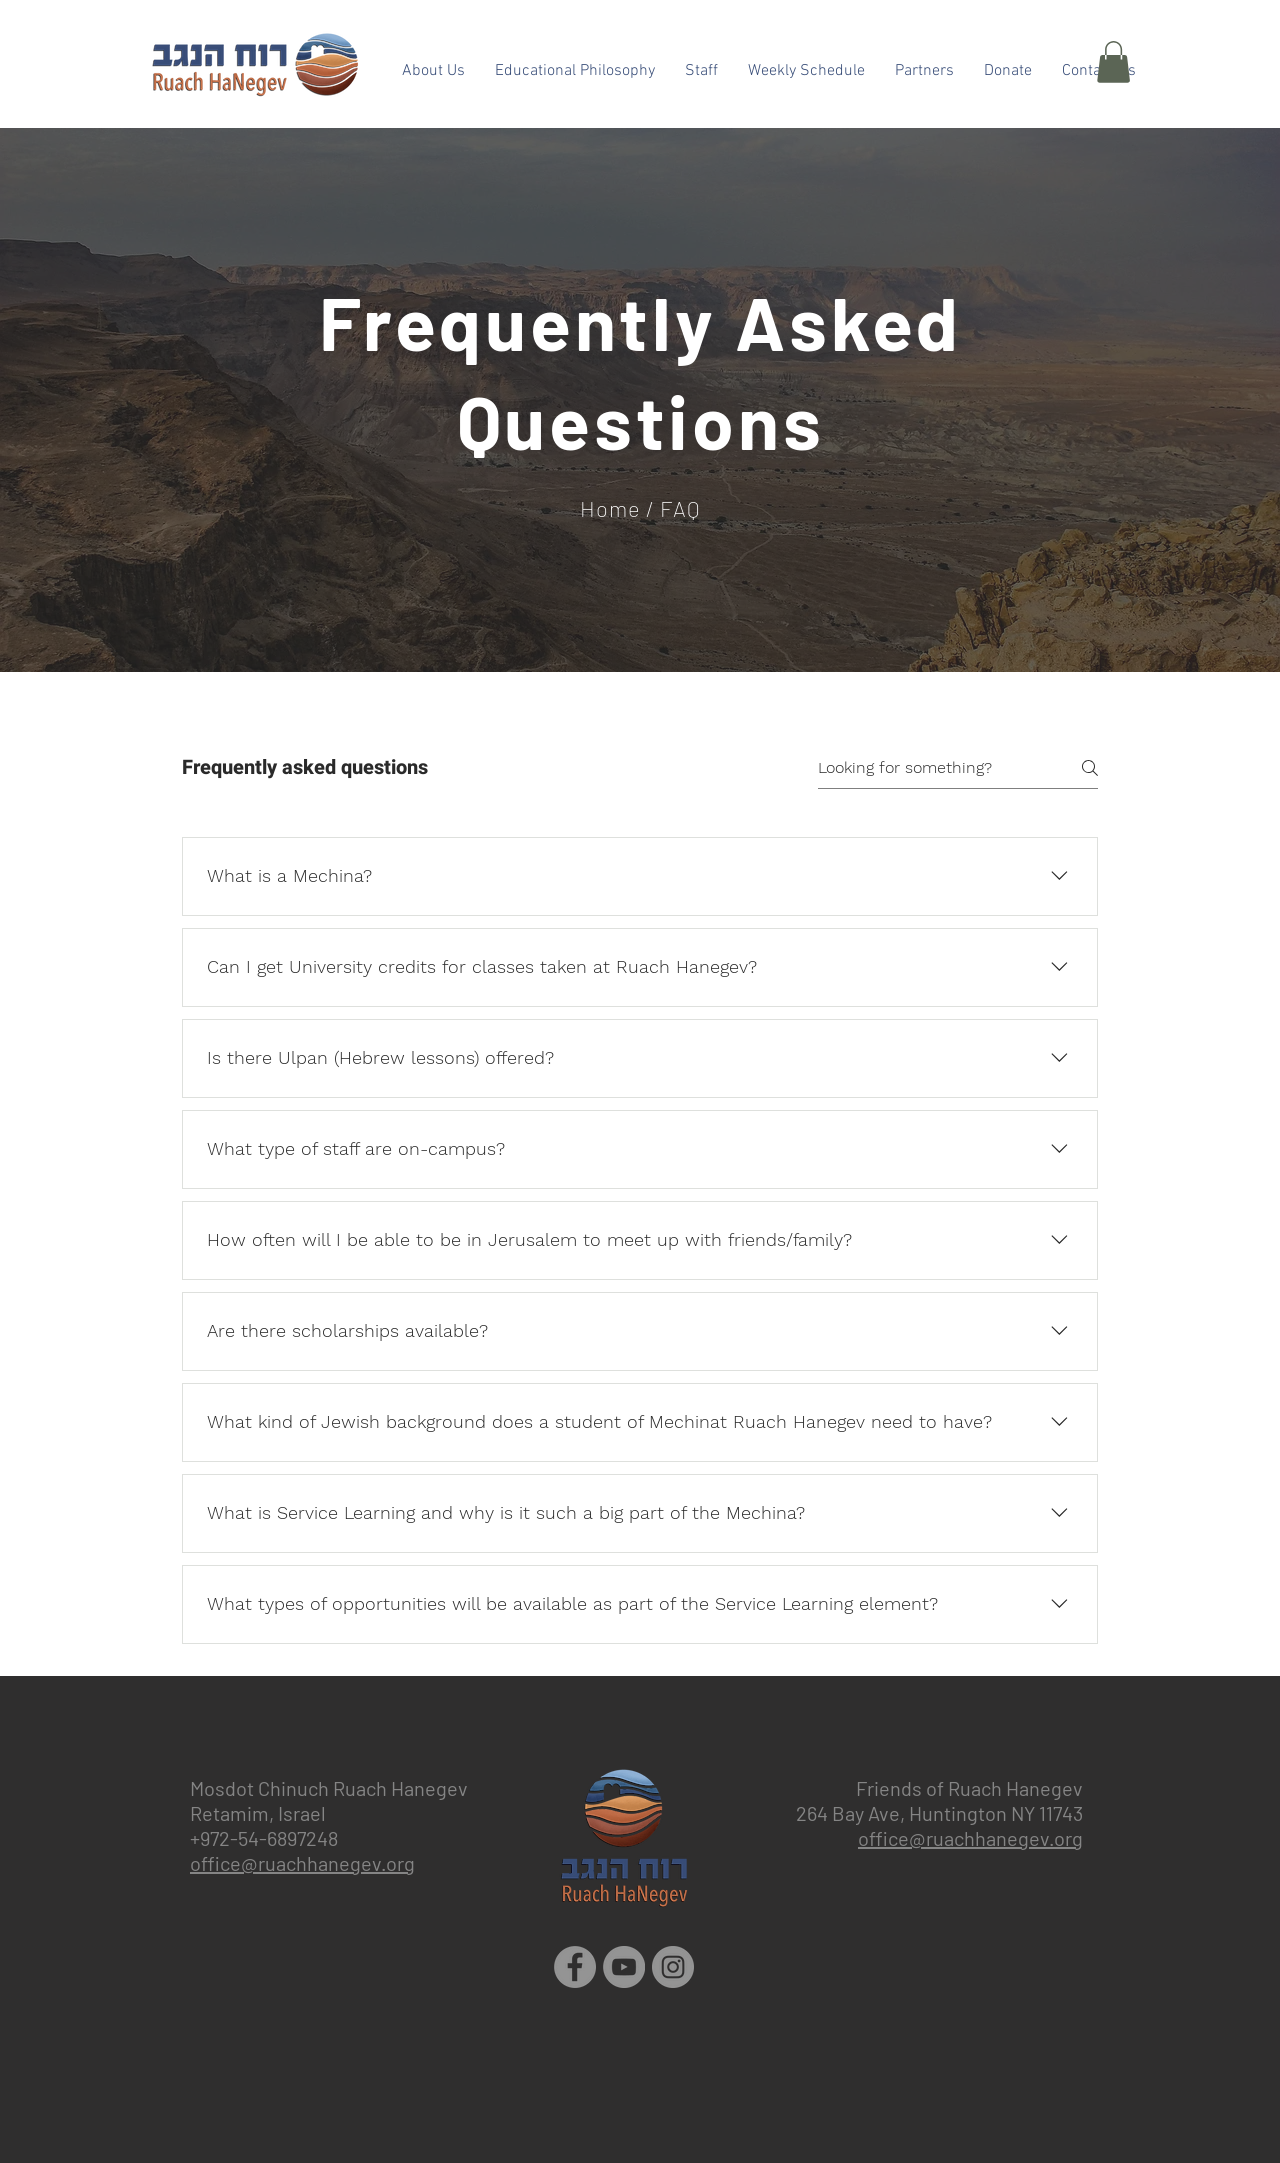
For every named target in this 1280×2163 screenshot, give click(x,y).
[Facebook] (575, 1967)
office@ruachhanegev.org (302, 1863)
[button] (1113, 62)
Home (610, 508)
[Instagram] (673, 1967)
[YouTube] (624, 1967)
